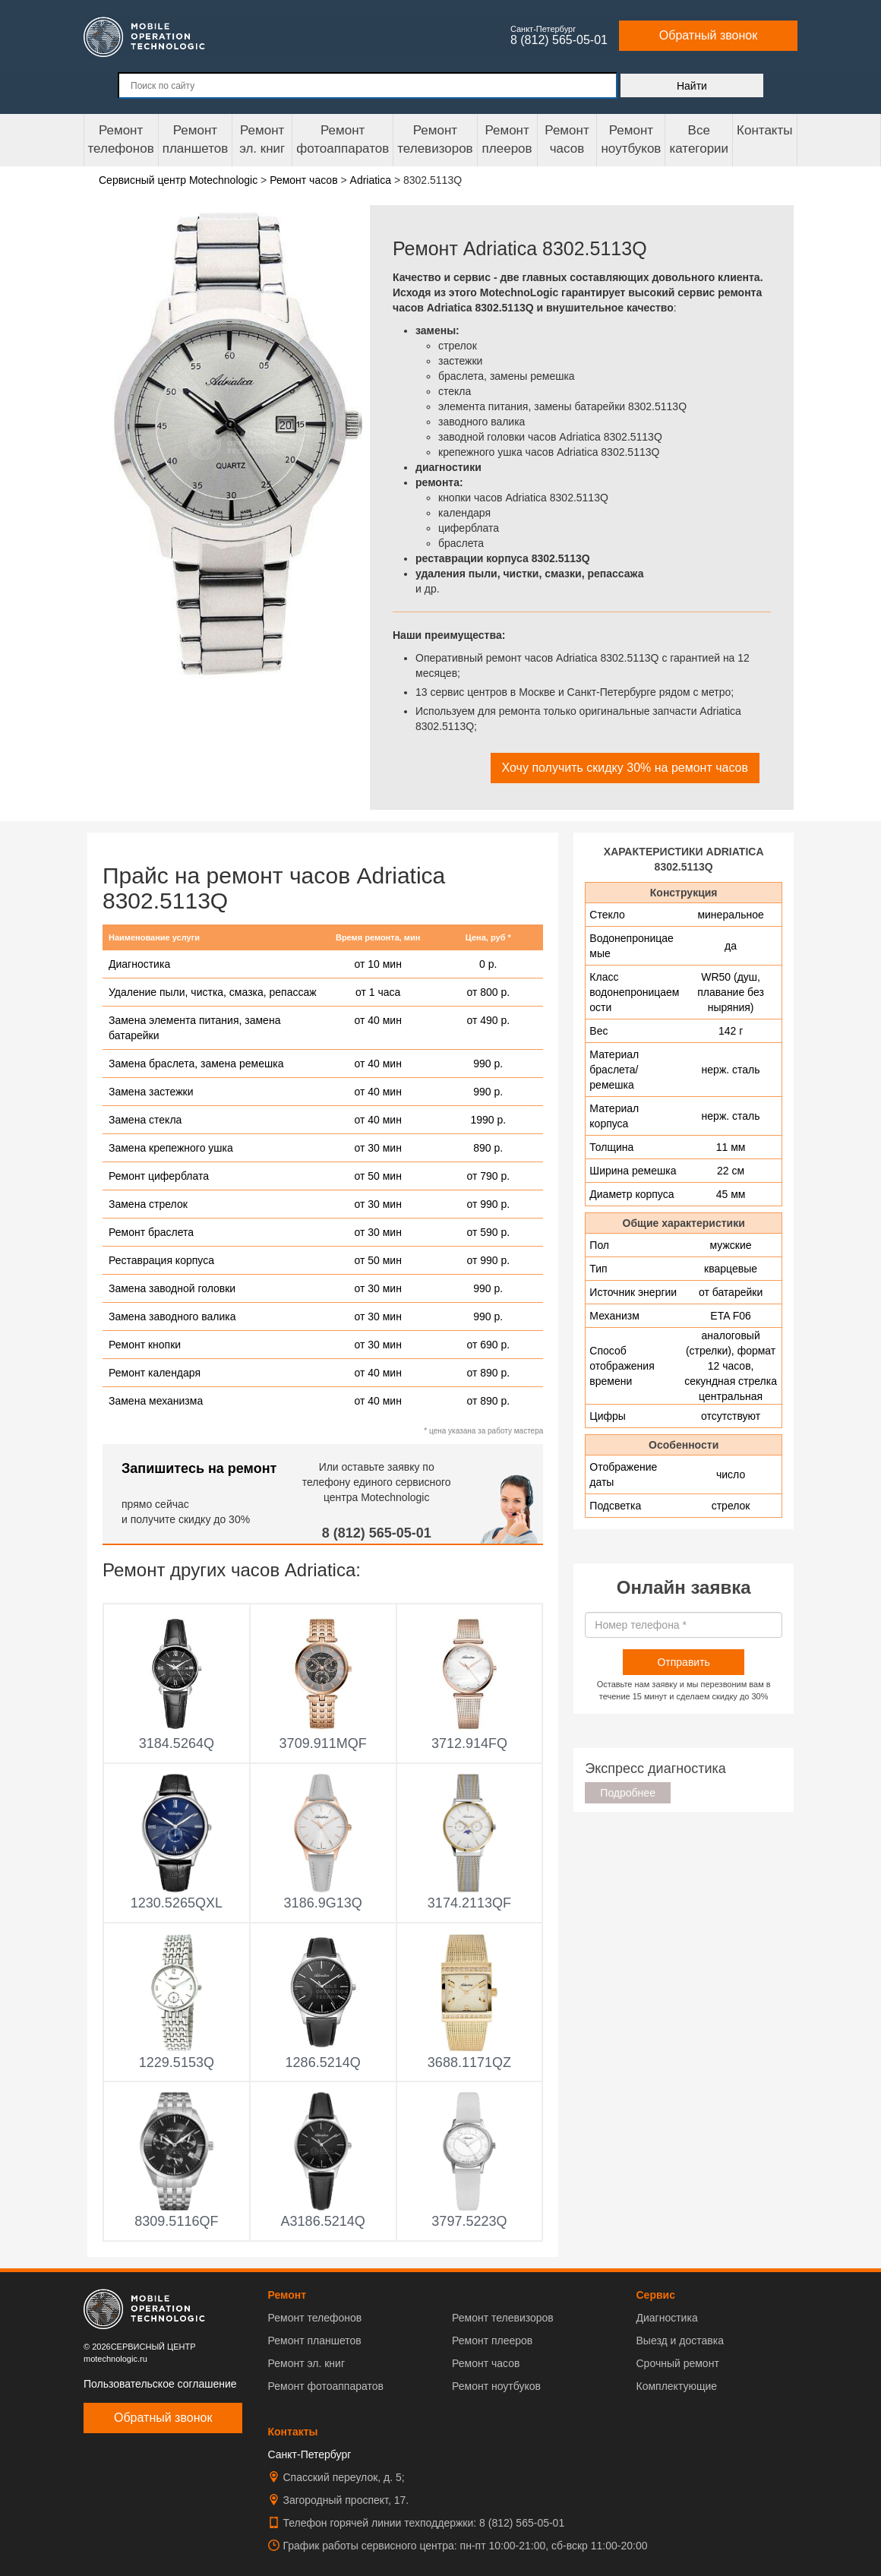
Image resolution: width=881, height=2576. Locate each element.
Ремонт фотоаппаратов (342, 139)
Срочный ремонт (677, 2363)
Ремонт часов (485, 2363)
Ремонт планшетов (196, 139)
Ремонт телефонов (121, 139)
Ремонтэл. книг (262, 139)
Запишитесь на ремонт (199, 1468)
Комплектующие (677, 2386)
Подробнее (627, 1793)
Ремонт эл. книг (307, 2363)
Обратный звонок (708, 35)
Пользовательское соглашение (160, 2384)
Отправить (683, 1662)
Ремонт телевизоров (434, 139)
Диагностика (667, 2318)
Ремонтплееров (507, 139)
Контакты (764, 130)
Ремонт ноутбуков (631, 139)
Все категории (698, 139)
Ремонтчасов (567, 139)
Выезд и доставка (680, 2340)
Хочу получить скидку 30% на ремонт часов (625, 767)
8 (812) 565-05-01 (376, 1533)
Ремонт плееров (492, 2340)
